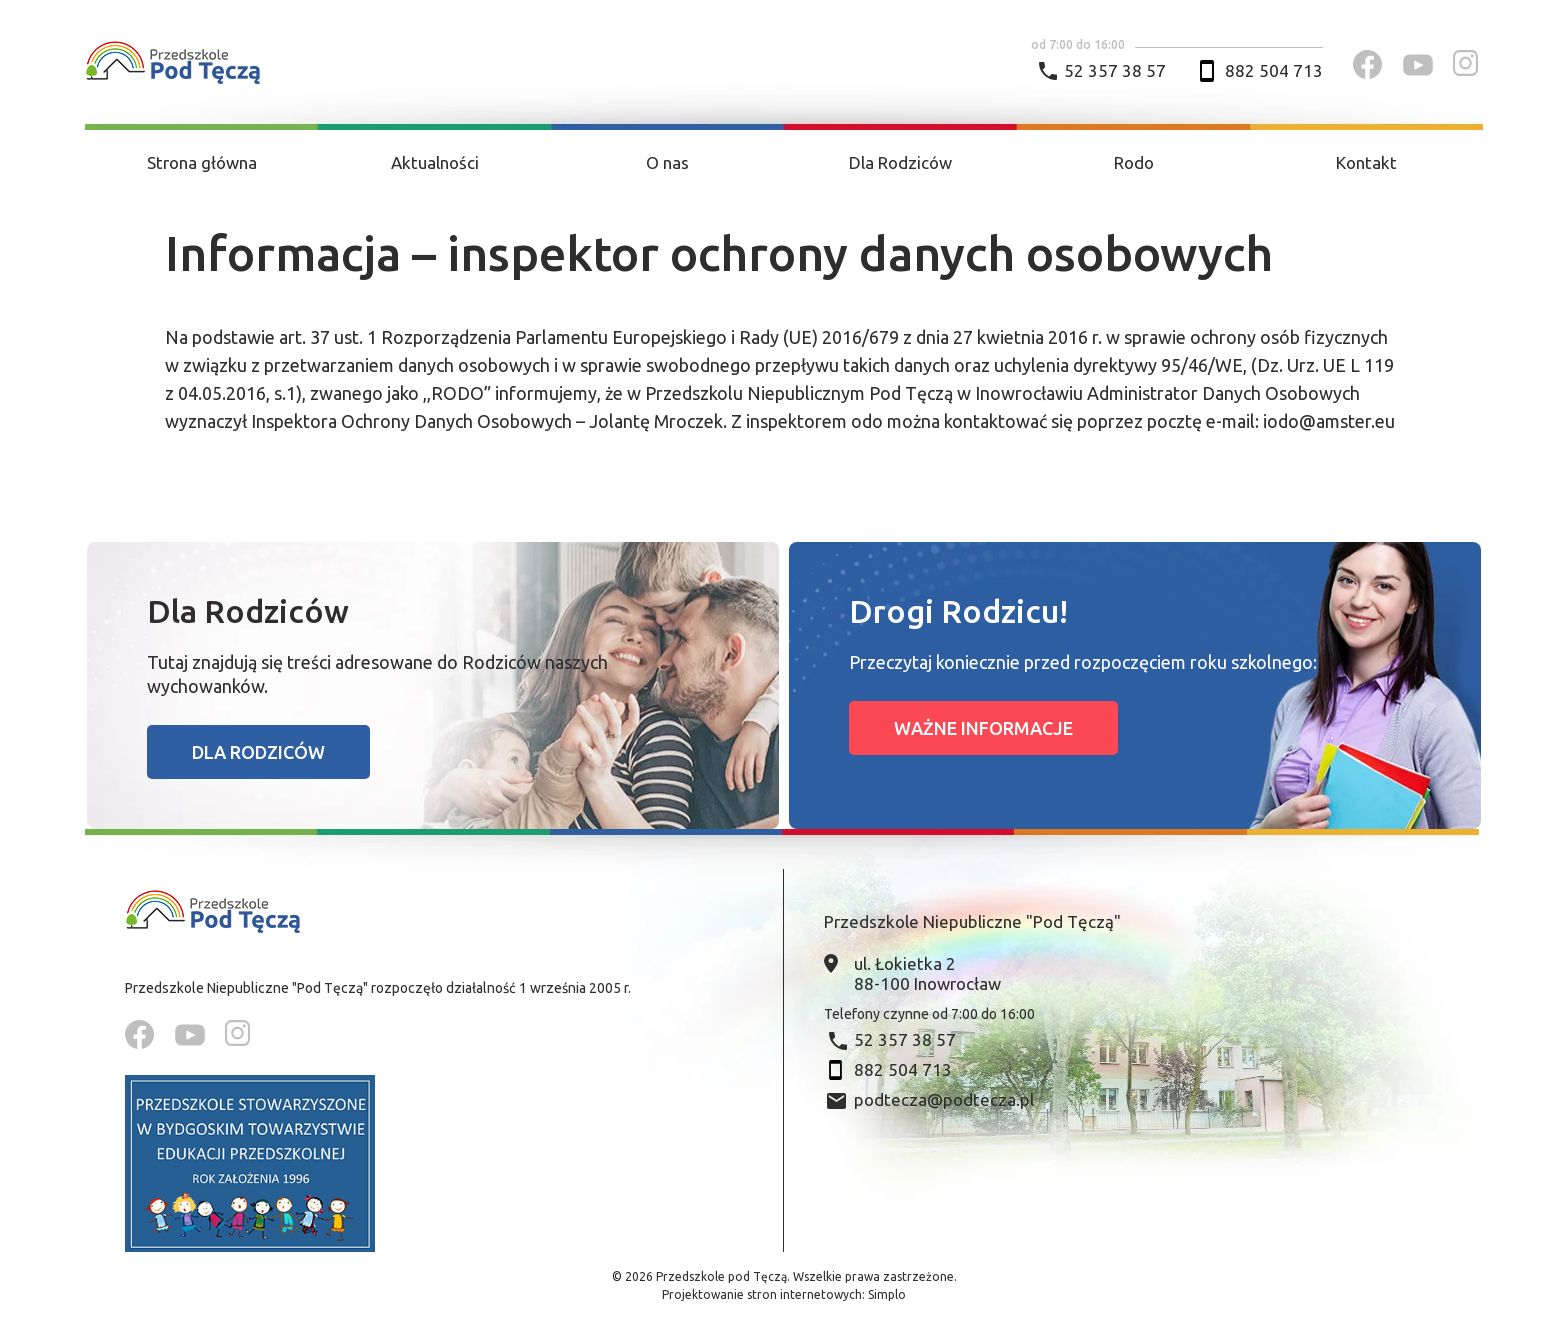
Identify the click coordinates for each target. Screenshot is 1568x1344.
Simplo (887, 1294)
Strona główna (202, 162)
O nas (667, 162)
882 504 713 (1274, 70)
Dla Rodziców (900, 162)
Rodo (1134, 162)
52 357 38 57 (1115, 70)
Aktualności (435, 162)
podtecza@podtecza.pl (944, 1099)
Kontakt (1366, 162)
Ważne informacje (983, 728)
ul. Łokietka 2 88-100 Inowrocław (927, 973)
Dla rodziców (258, 752)
